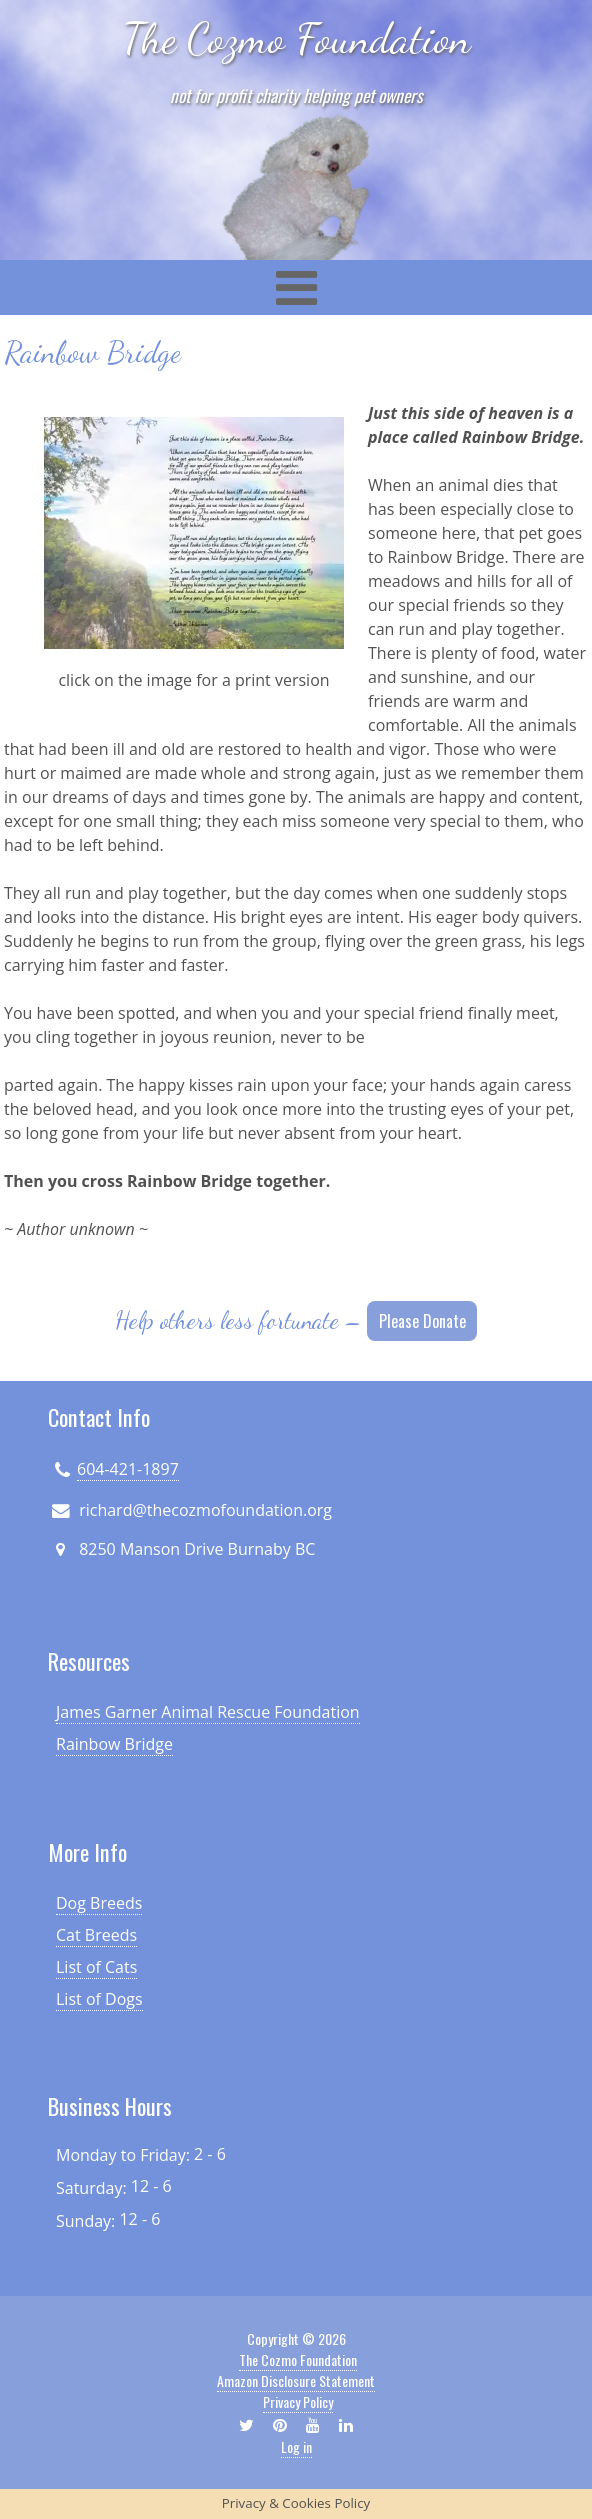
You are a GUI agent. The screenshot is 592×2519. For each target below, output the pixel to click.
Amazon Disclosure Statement (296, 2380)
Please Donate (422, 1321)
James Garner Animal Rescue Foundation (208, 1712)
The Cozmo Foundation (296, 38)
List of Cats (96, 1967)
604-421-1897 (128, 1469)
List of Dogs (99, 1999)
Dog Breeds (99, 1903)
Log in (296, 2446)
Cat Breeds (96, 1935)
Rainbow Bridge (114, 1744)
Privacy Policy (298, 2401)
